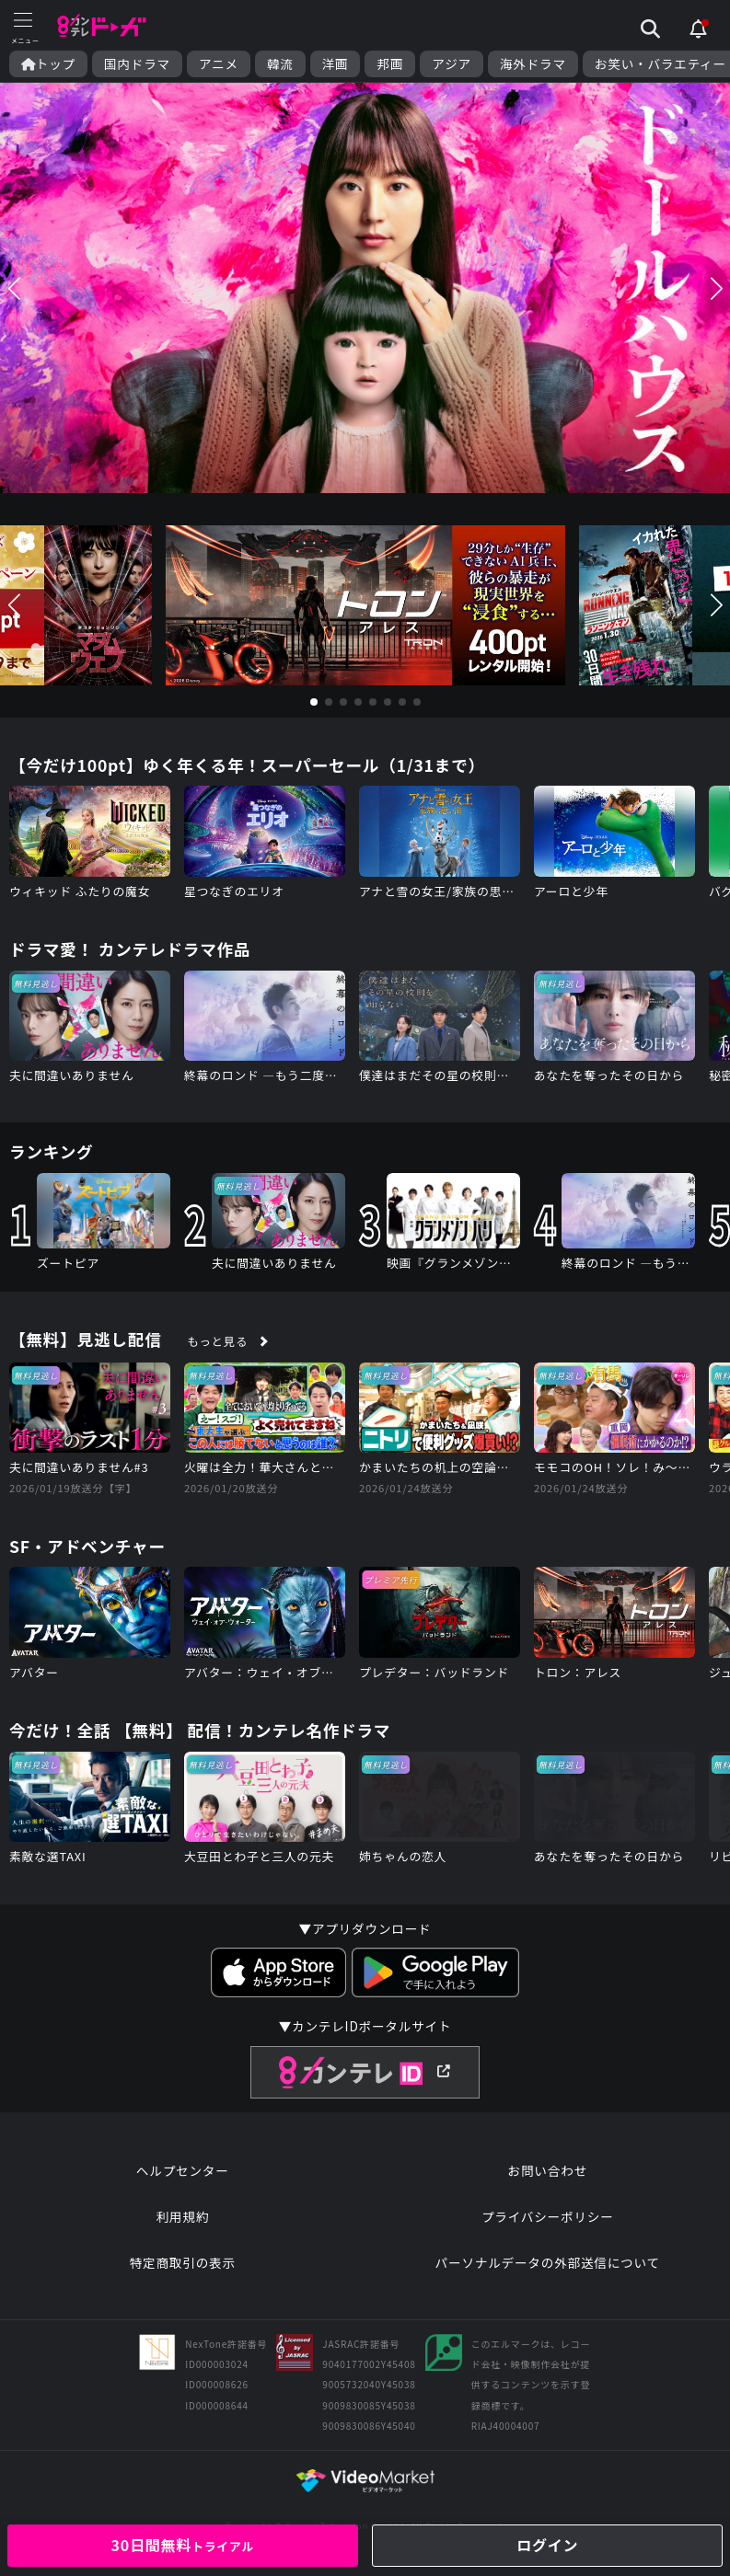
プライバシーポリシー (547, 2216)
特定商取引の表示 (183, 2262)
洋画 (335, 64)
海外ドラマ (533, 64)
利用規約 (182, 2216)
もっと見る (218, 1341)
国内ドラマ (137, 64)
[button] (14, 288)
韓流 (280, 64)
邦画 (390, 64)
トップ (48, 64)
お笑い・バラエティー (660, 64)
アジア (451, 64)
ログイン (547, 2545)
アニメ (218, 64)
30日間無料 (182, 2545)
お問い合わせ (547, 2170)
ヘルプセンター (182, 2170)
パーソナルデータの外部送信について (547, 2262)
